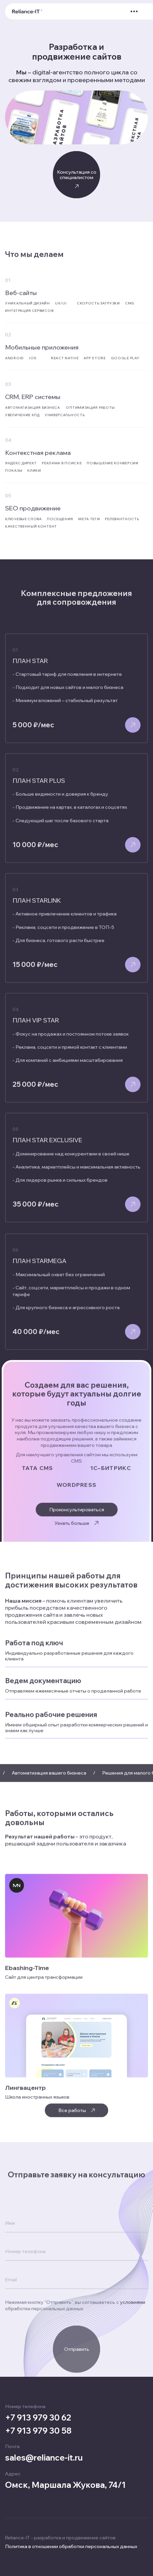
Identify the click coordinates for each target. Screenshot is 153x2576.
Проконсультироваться (76, 1518)
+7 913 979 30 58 (38, 2431)
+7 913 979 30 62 (38, 2418)
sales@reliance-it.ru (44, 2458)
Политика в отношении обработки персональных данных (71, 2546)
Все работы (76, 2119)
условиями (132, 2405)
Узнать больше (76, 1527)
